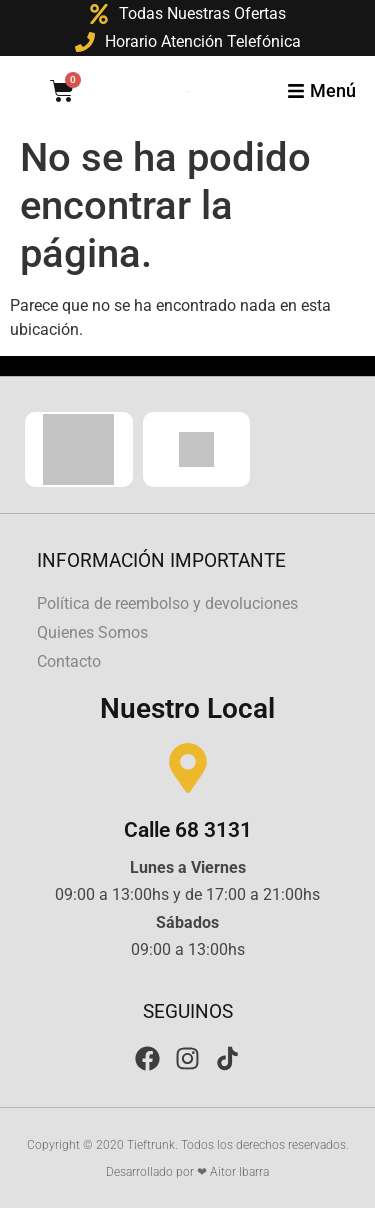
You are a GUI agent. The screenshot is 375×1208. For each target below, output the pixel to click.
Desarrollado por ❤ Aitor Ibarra (187, 1172)
